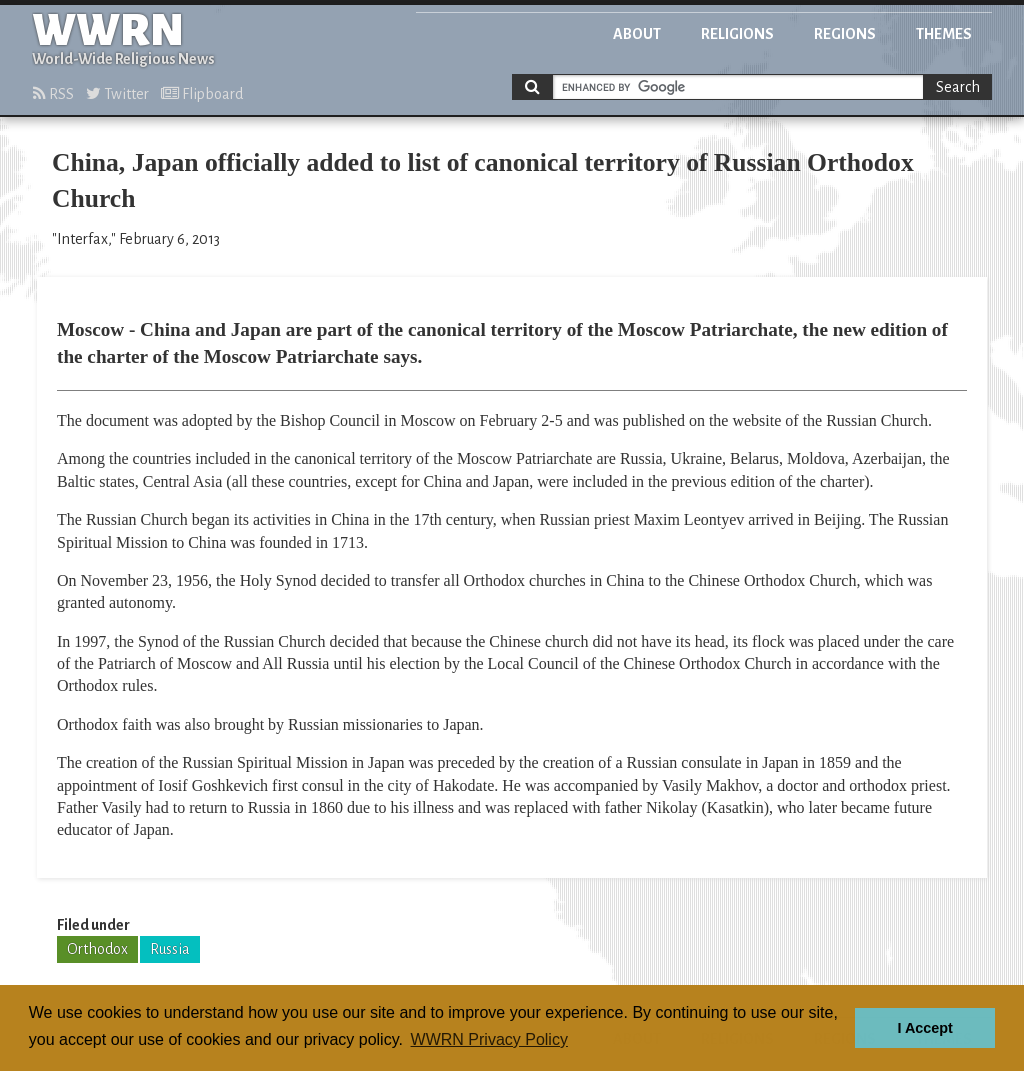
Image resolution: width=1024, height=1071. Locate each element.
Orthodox (97, 949)
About (637, 34)
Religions (737, 34)
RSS (53, 94)
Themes (944, 34)
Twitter (117, 94)
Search (958, 87)
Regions (845, 34)
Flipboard (202, 94)
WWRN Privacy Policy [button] (489, 1039)
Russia (170, 949)
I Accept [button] (924, 1028)
